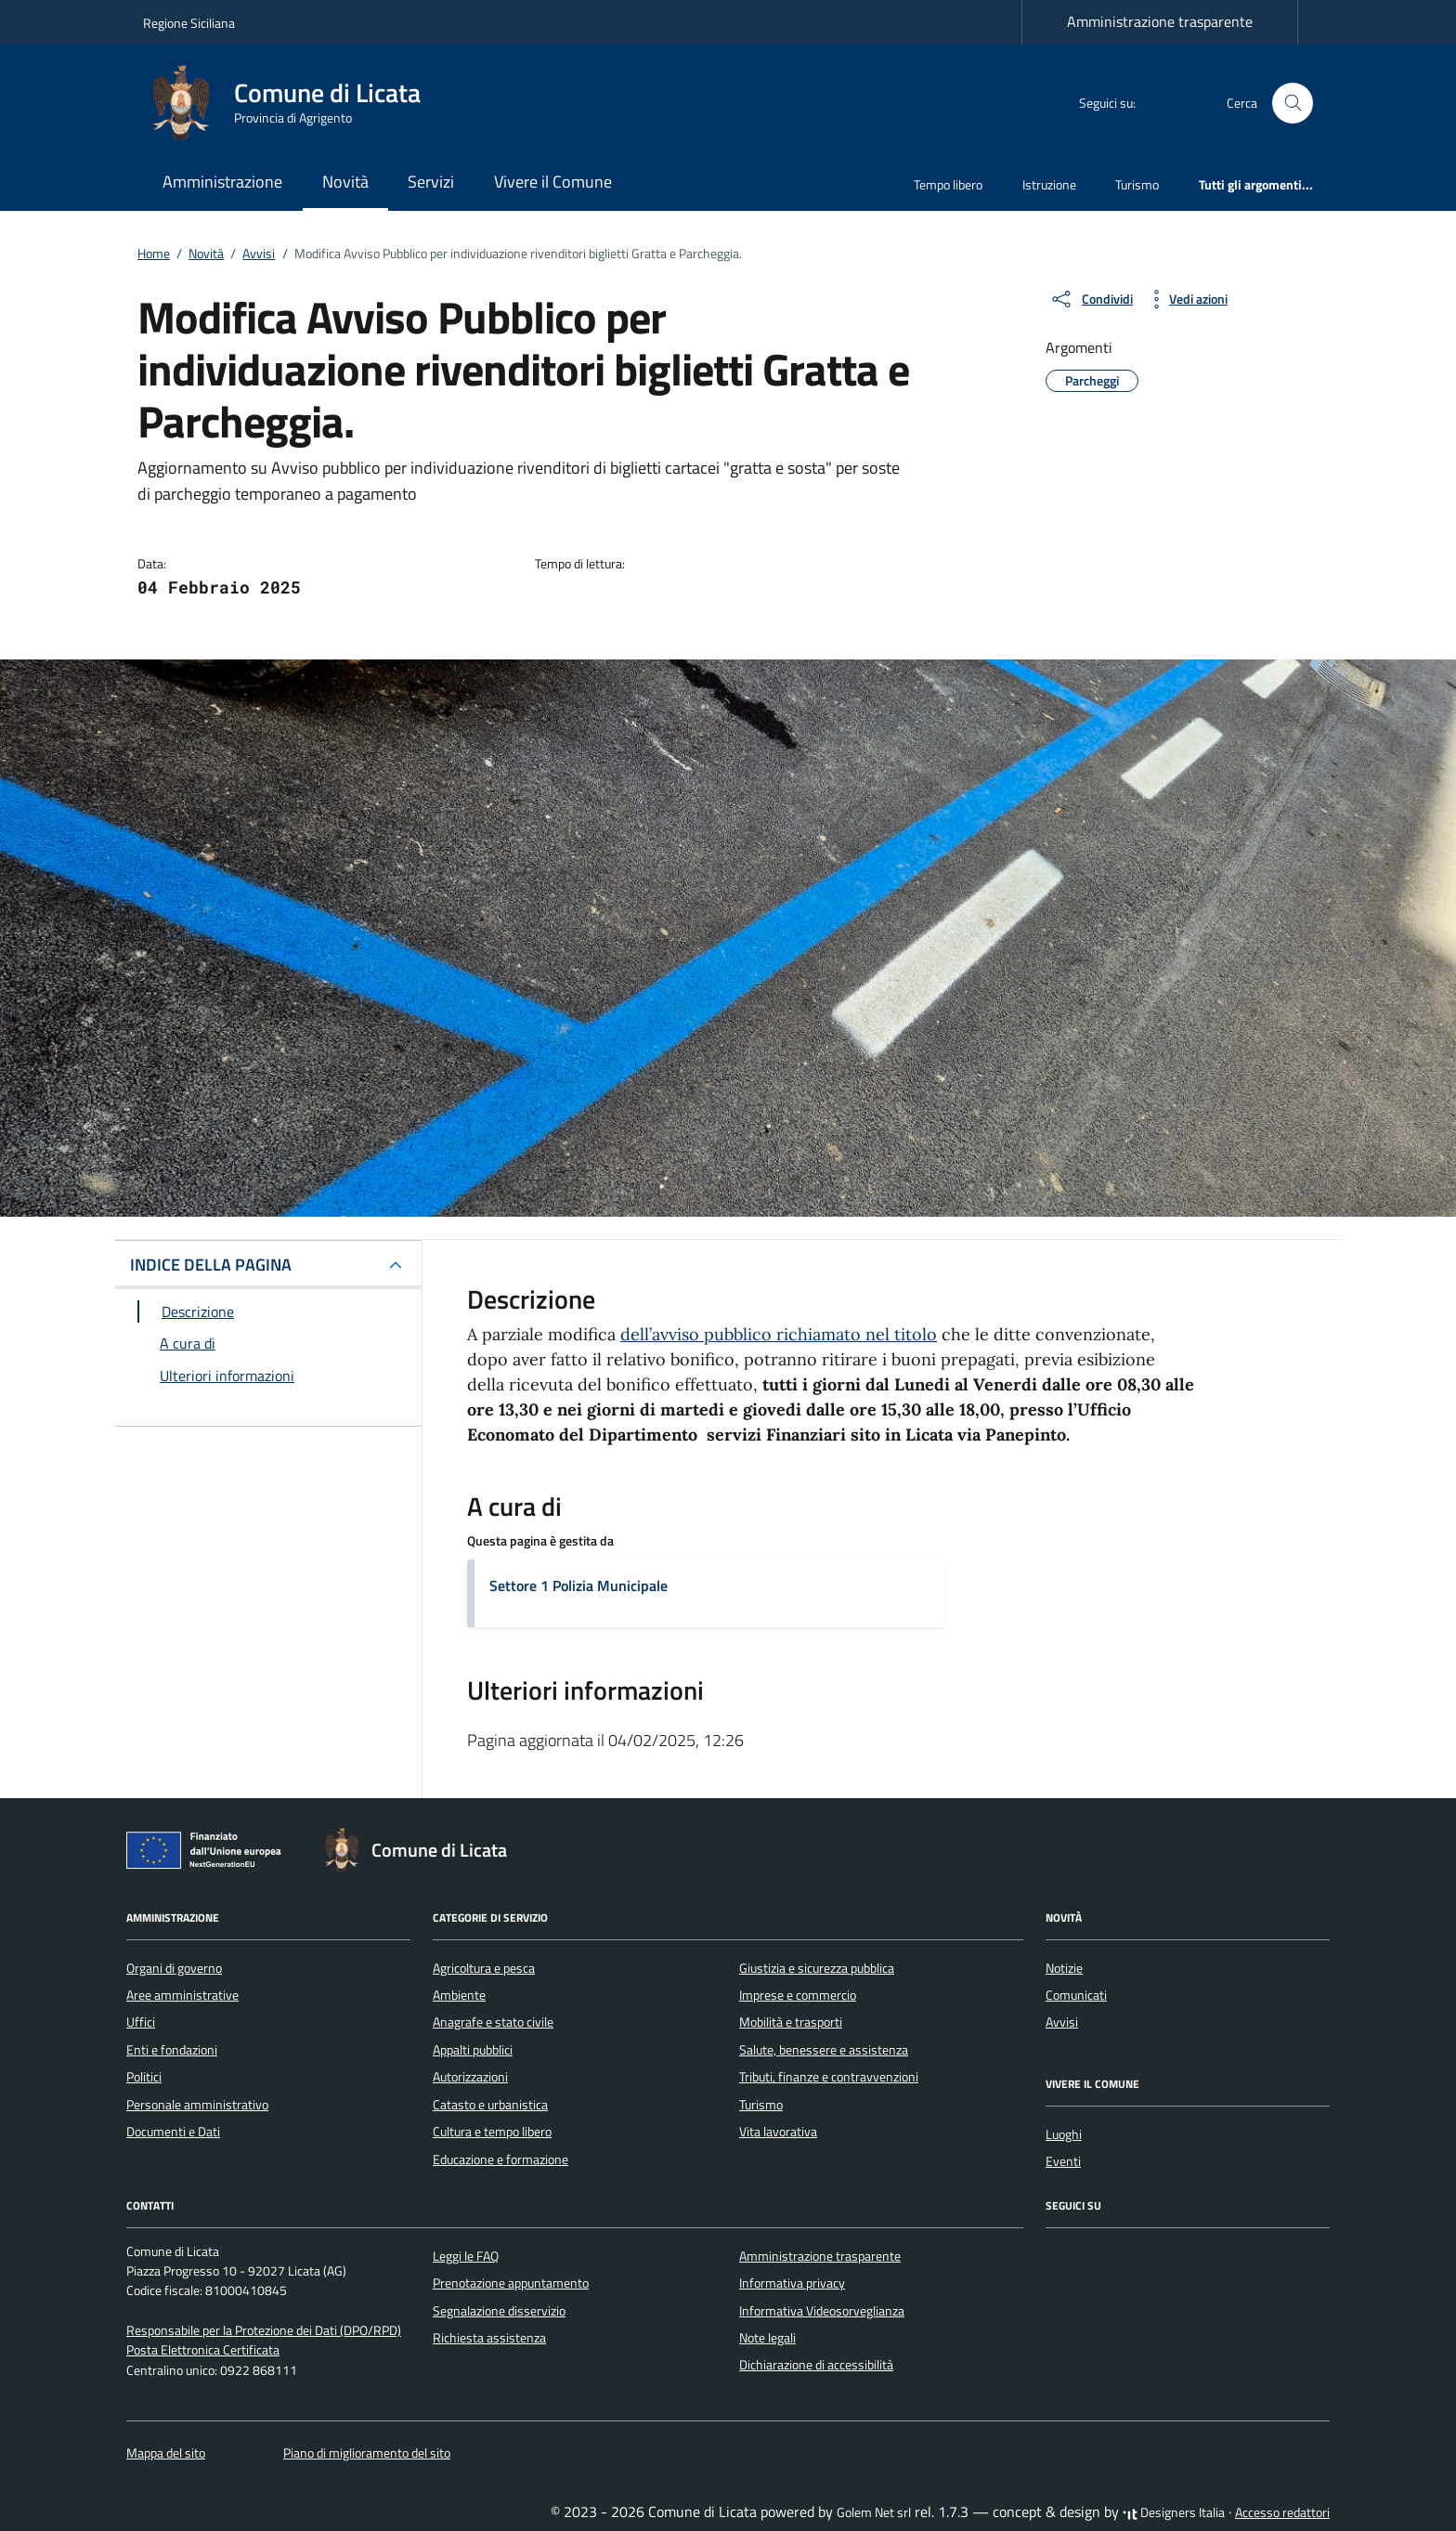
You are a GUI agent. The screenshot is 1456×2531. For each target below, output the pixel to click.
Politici (144, 2077)
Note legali (767, 2338)
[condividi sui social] (1091, 299)
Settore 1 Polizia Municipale (578, 1585)
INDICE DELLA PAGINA (211, 1264)
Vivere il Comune (553, 181)
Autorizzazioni (470, 2077)
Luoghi (1064, 2134)
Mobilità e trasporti (790, 2022)
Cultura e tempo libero (492, 2131)
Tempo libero (948, 184)
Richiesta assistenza (489, 2338)
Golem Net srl (874, 2512)
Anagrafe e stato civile (493, 2022)
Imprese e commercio (797, 1995)
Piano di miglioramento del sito (366, 2453)
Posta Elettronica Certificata (203, 2350)
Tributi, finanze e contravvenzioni (828, 2077)
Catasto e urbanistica (490, 2104)
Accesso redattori (1282, 2512)
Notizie (1064, 1968)
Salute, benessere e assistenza (823, 2050)
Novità (345, 181)
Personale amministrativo (197, 2104)
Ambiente (459, 1995)
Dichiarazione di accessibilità (816, 2365)
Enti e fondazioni (171, 2050)
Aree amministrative (182, 1995)
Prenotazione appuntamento (511, 2283)
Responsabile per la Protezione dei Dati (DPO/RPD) (263, 2330)
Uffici (140, 2022)
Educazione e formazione (500, 2159)
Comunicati (1076, 1995)
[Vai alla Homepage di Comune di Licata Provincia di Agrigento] (293, 103)
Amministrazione (222, 181)
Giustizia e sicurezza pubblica (816, 1968)
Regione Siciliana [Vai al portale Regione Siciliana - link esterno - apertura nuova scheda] (189, 23)
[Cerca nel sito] (1293, 104)
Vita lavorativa (778, 2131)
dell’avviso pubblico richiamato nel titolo (778, 1334)
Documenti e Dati (173, 2131)
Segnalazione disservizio (499, 2311)
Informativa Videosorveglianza (821, 2311)
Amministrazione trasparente (1160, 21)
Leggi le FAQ (466, 2256)
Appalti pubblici (473, 2050)
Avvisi (1062, 2022)
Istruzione (1049, 184)
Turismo (1137, 184)
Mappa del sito (165, 2453)
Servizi (431, 181)
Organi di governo (174, 1968)
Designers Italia (1174, 2512)
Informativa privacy (792, 2283)
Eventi (1063, 2161)
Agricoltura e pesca (484, 1968)
